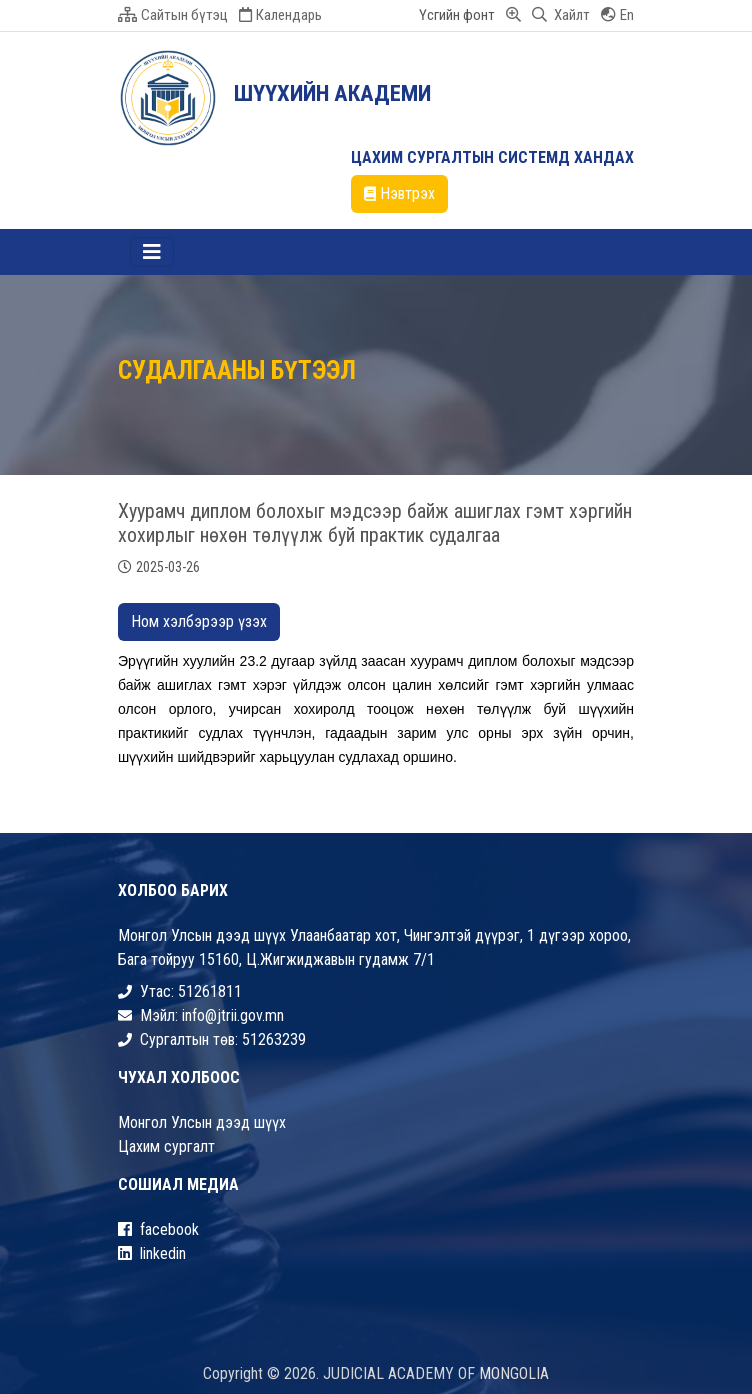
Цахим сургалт (166, 1146)
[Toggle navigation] (152, 252)
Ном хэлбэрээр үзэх (199, 621)
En (617, 15)
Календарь (280, 15)
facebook (158, 1229)
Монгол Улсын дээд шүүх (202, 1122)
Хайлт (561, 15)
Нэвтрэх (399, 193)
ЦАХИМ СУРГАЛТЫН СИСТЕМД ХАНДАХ (492, 157)
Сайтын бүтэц (173, 15)
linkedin (152, 1253)
